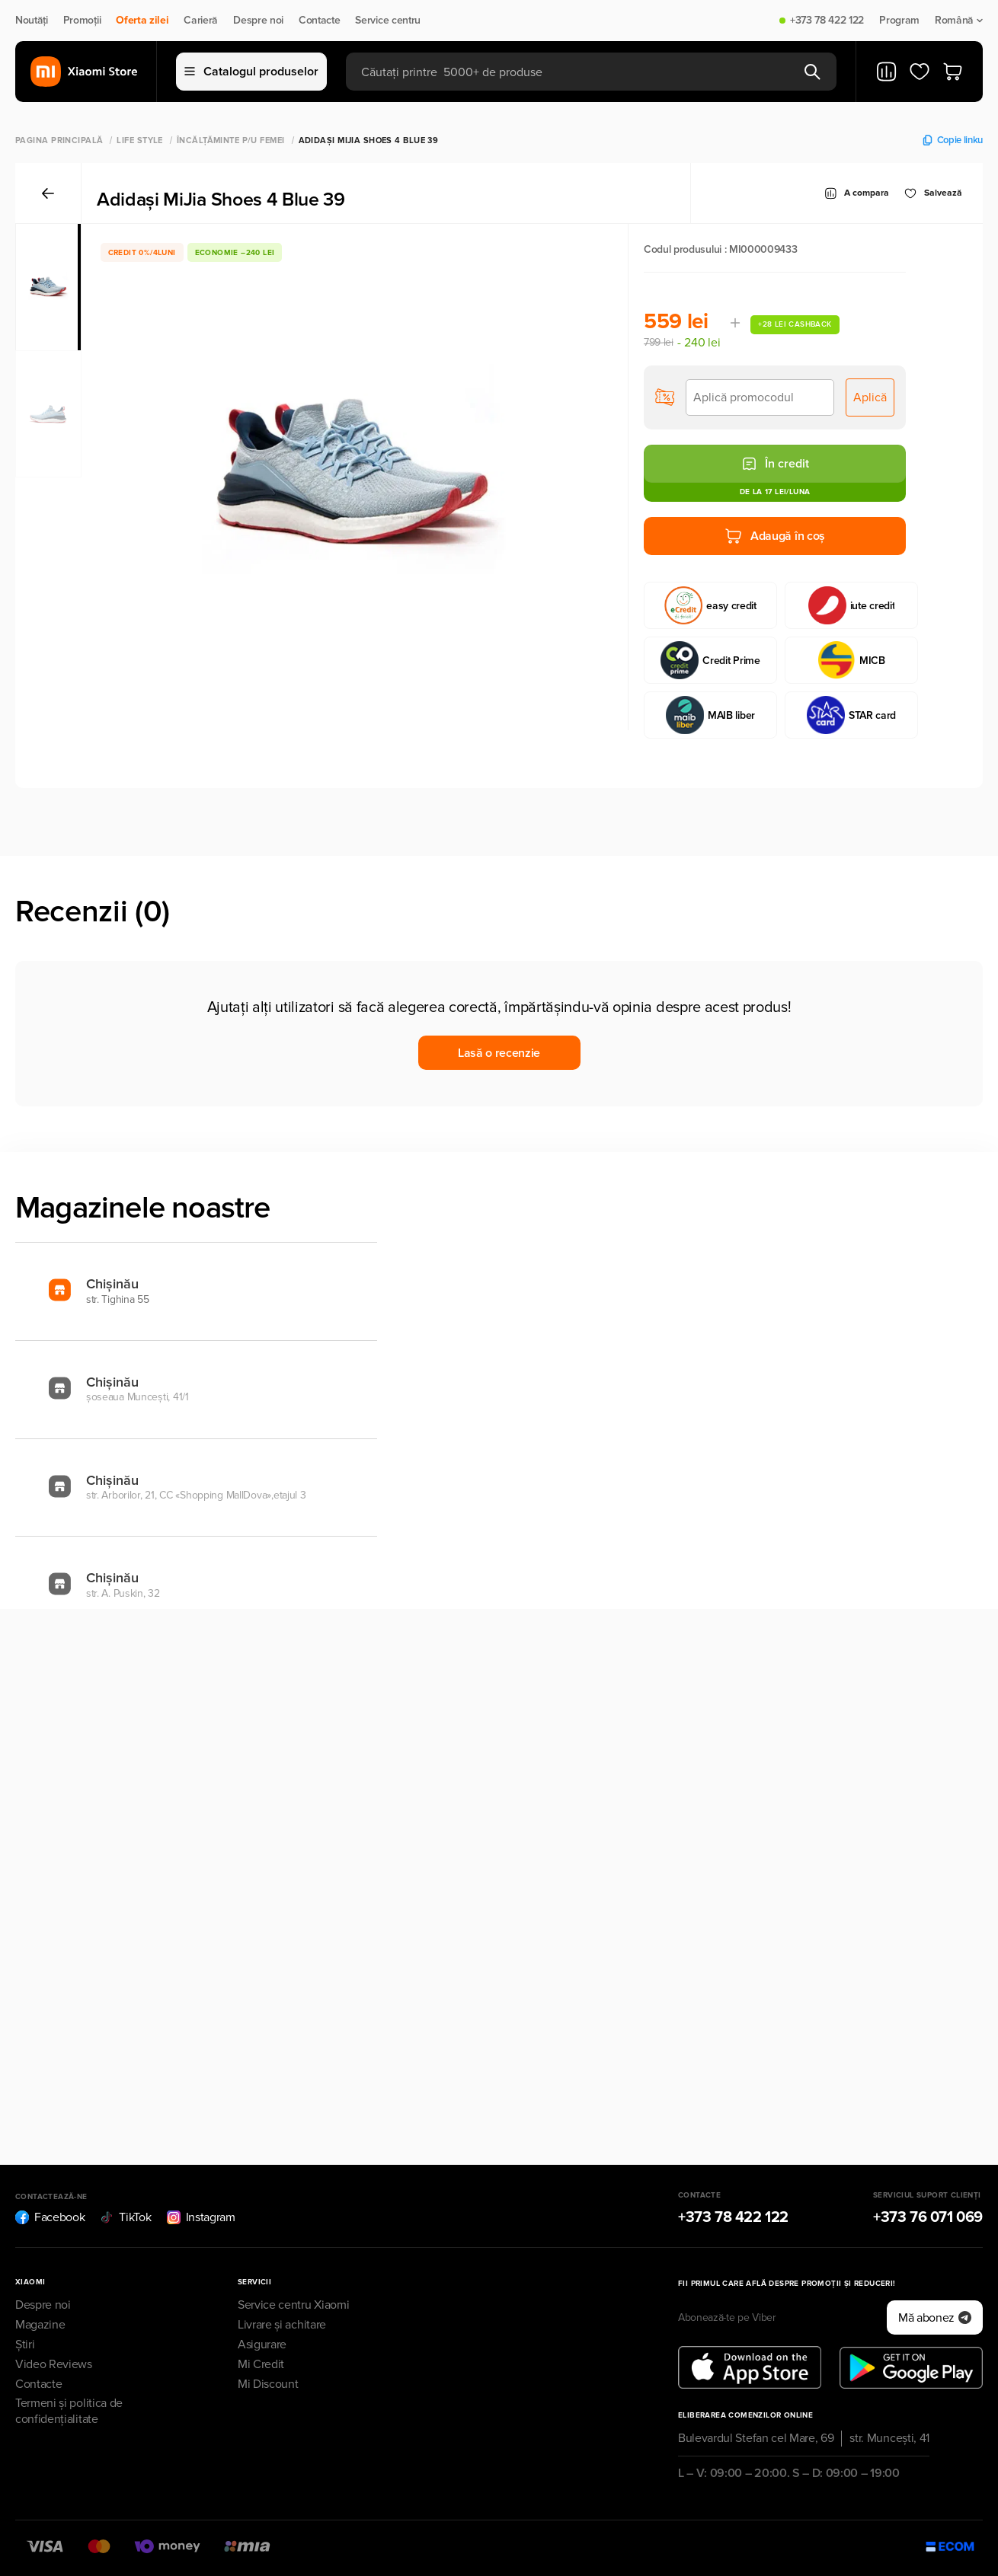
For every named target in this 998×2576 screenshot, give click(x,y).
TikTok (125, 2217)
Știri (24, 2344)
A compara (856, 193)
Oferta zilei (142, 20)
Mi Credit (261, 2364)
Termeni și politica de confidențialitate (69, 2411)
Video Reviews (53, 2364)
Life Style (139, 140)
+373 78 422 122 (827, 20)
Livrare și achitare (282, 2324)
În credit (775, 463)
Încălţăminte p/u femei (231, 140)
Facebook (50, 2217)
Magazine (40, 2324)
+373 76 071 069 (928, 2217)
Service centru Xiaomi (293, 2305)
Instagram (201, 2217)
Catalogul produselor (251, 71)
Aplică (870, 397)
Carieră (201, 20)
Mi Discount (268, 2384)
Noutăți (31, 20)
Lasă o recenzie (499, 1053)
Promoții (82, 20)
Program (899, 20)
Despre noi (258, 20)
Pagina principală (59, 140)
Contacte (319, 20)
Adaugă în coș (775, 536)
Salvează (933, 193)
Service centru (388, 20)
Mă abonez (934, 2317)
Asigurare (262, 2344)
